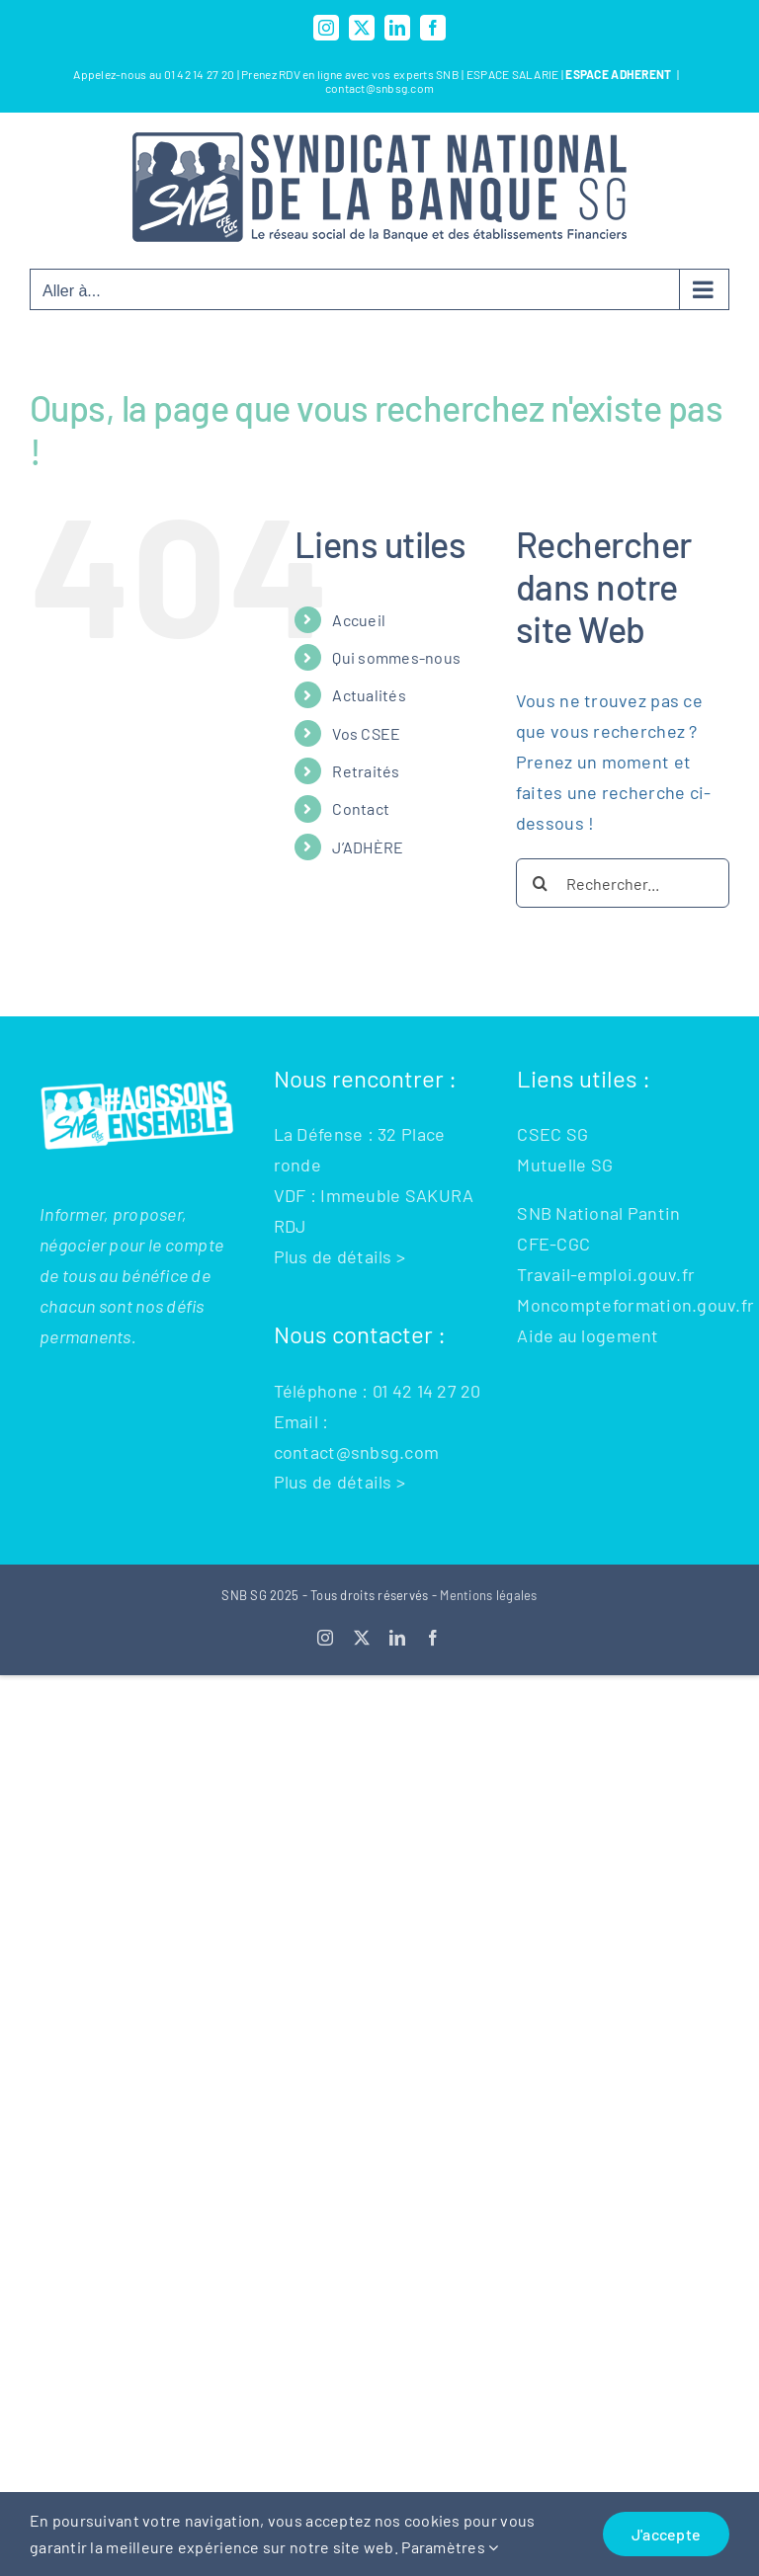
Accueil (358, 619)
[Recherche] (540, 883)
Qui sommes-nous (396, 657)
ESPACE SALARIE (513, 74)
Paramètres (449, 2546)
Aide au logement (587, 1335)
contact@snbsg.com (380, 88)
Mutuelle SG (565, 1164)
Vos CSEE (366, 733)
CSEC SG (552, 1134)
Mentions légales (488, 1595)
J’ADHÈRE (367, 847)
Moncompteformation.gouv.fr (635, 1305)
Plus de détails (333, 1256)
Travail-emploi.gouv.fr (606, 1274)
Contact (360, 808)
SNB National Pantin (598, 1213)
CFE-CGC (553, 1243)
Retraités (365, 771)
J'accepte (666, 2534)
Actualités (369, 694)
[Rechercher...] (622, 883)
